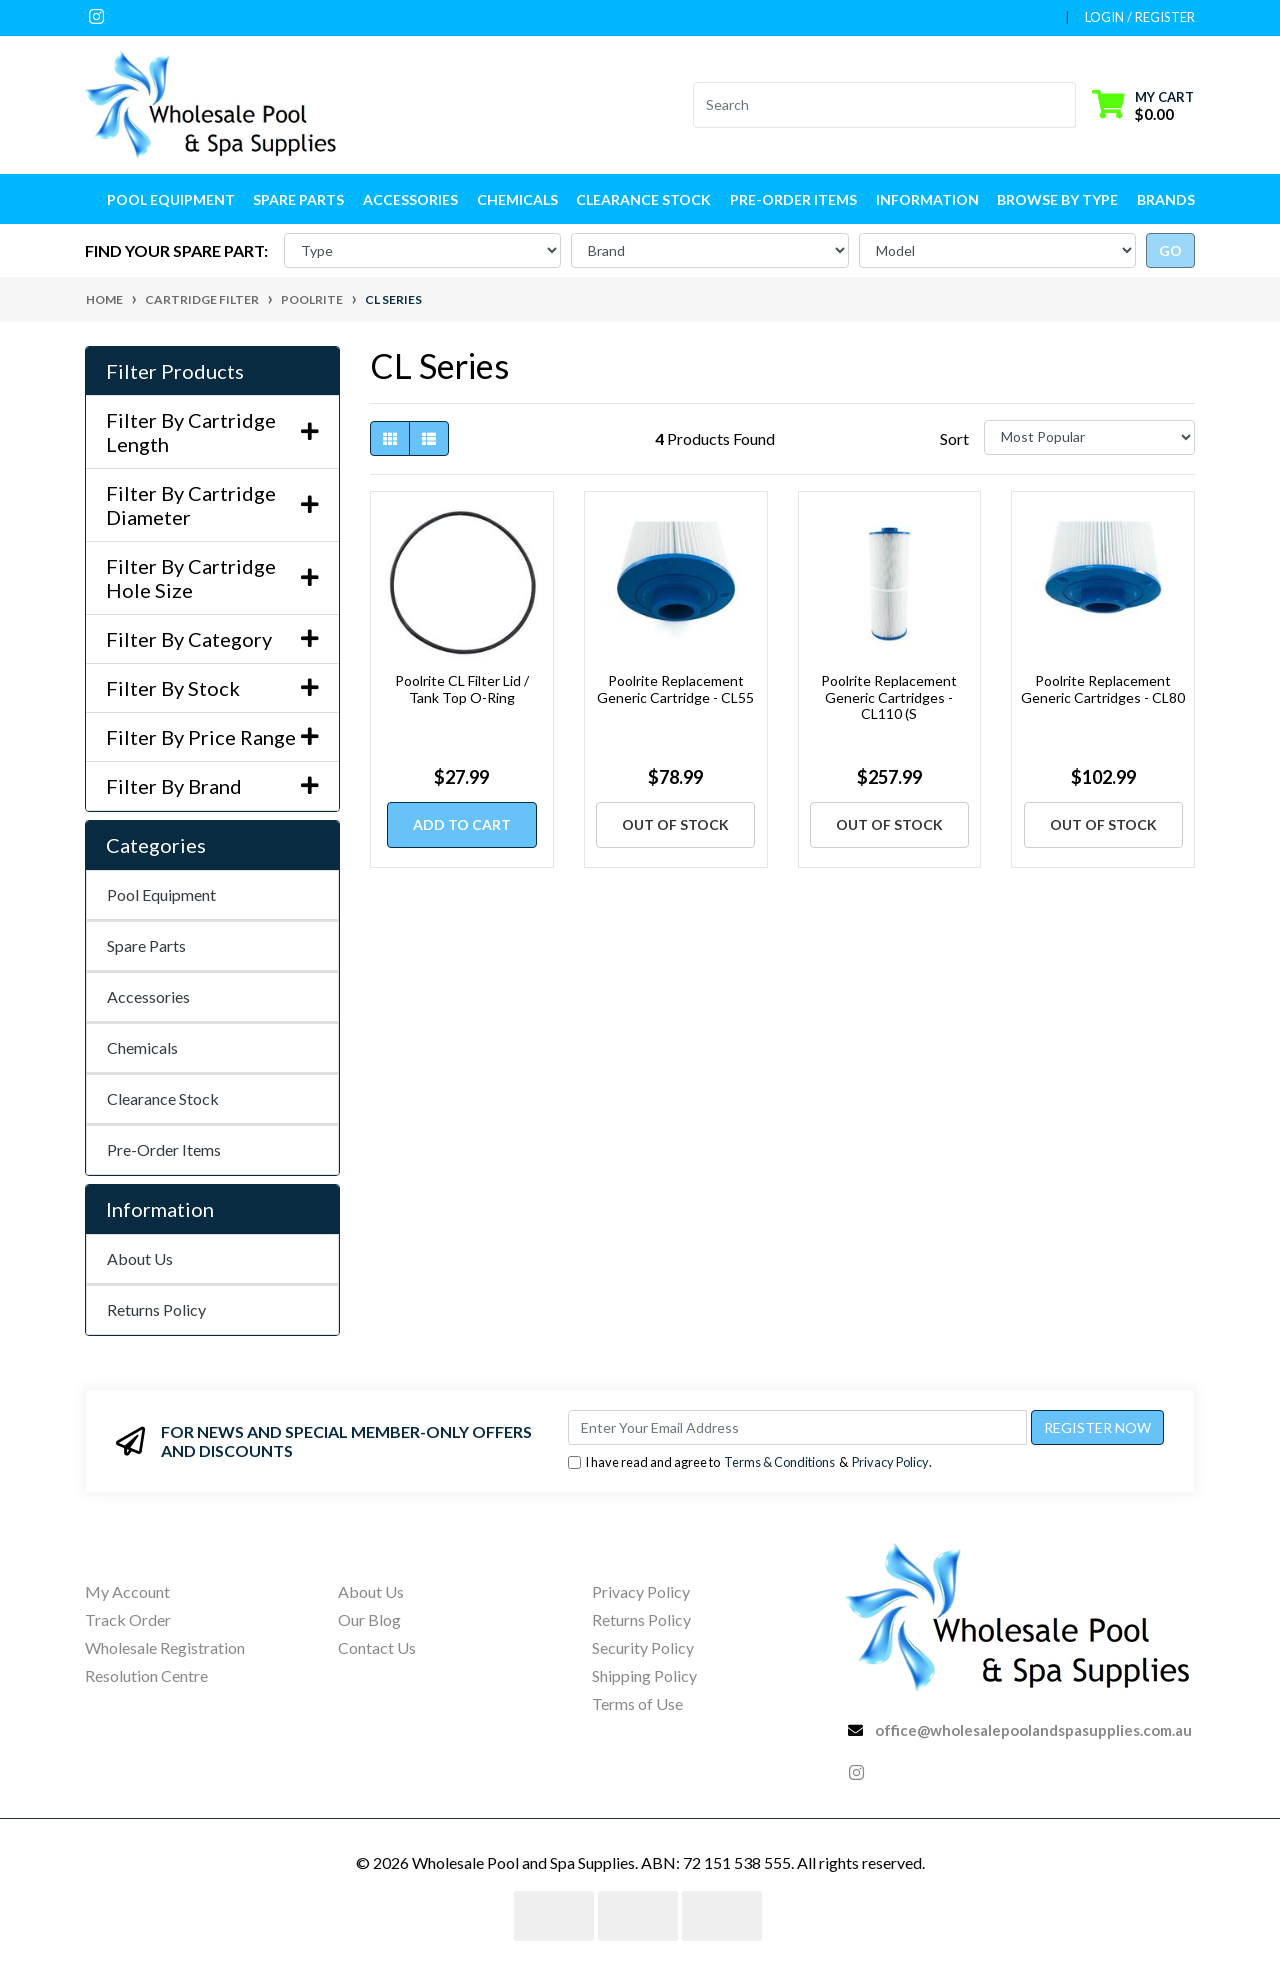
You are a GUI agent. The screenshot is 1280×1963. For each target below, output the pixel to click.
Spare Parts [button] (298, 199)
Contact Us (377, 1647)
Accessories (148, 996)
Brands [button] (1166, 199)
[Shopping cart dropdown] (1143, 104)
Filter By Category (212, 639)
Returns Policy (156, 1309)
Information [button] (927, 199)
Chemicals (142, 1047)
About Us (140, 1258)
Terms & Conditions (779, 1462)
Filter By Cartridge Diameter (212, 505)
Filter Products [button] (175, 371)
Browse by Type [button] (1057, 199)
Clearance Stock (643, 199)
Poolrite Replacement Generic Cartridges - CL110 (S (889, 697)
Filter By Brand (212, 786)
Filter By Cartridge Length (212, 432)
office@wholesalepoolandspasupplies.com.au (1033, 1730)
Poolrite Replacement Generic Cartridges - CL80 (1103, 689)
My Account (127, 1591)
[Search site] (1063, 105)
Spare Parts (146, 945)
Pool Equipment (161, 894)
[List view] (429, 438)
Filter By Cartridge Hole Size (212, 578)
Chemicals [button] (517, 199)
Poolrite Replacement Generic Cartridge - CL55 (675, 689)
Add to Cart (462, 824)
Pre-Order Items (793, 199)
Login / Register (1140, 17)
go (1170, 250)
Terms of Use (637, 1703)
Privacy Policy (890, 1462)
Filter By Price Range (212, 737)
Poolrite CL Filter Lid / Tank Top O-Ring (462, 689)
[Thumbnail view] (390, 438)
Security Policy (643, 1647)
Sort (954, 438)
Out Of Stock (675, 824)
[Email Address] (797, 1427)
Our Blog (369, 1619)
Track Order (128, 1619)
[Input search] (872, 105)
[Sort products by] (1089, 437)
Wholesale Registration (165, 1647)
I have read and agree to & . (750, 1462)
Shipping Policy (644, 1675)
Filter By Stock (212, 688)
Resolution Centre (146, 1675)
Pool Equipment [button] (171, 199)
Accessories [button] (410, 199)
